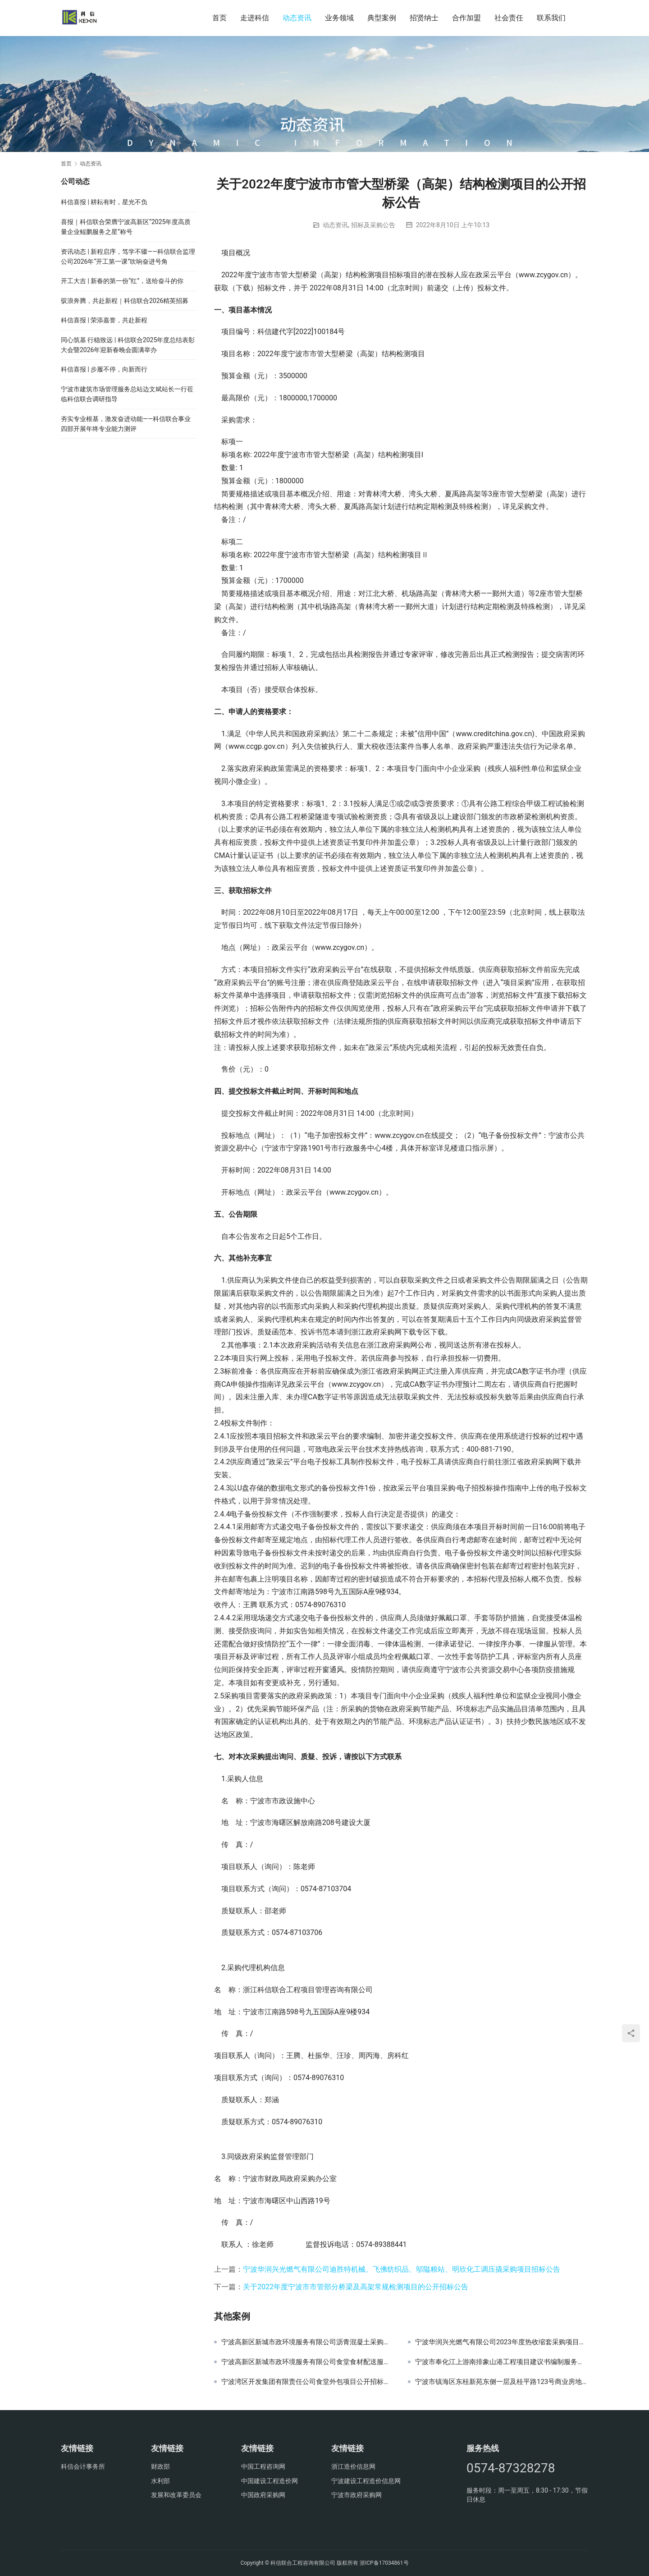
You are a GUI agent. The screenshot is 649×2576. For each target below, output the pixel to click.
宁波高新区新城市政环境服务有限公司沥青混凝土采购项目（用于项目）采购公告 (307, 2342)
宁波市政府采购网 (356, 2494)
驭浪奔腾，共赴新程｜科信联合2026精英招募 (124, 300)
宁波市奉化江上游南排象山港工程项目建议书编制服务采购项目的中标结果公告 (501, 2362)
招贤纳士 (424, 18)
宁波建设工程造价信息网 (366, 2480)
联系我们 (551, 18)
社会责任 (508, 18)
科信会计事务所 (83, 2466)
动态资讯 (297, 18)
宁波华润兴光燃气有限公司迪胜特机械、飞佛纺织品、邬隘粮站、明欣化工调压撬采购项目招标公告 (401, 2269)
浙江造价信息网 (353, 2466)
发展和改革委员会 (176, 2494)
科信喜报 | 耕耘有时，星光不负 (104, 202)
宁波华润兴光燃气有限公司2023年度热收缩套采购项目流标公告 (501, 2342)
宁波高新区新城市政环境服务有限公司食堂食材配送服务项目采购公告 (307, 2362)
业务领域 (339, 18)
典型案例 (381, 18)
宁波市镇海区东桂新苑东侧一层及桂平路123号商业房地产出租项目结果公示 (501, 2382)
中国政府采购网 (263, 2494)
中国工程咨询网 (263, 2466)
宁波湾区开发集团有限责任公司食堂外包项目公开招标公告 (307, 2382)
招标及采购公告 (373, 225)
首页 (219, 18)
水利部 (160, 2480)
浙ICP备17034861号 (384, 2563)
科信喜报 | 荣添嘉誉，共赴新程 (104, 320)
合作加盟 (466, 18)
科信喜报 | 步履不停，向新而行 (104, 369)
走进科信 (254, 18)
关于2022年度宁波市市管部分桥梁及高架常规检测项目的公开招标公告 (355, 2287)
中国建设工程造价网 (269, 2480)
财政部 (160, 2466)
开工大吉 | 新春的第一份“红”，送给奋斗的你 (122, 280)
